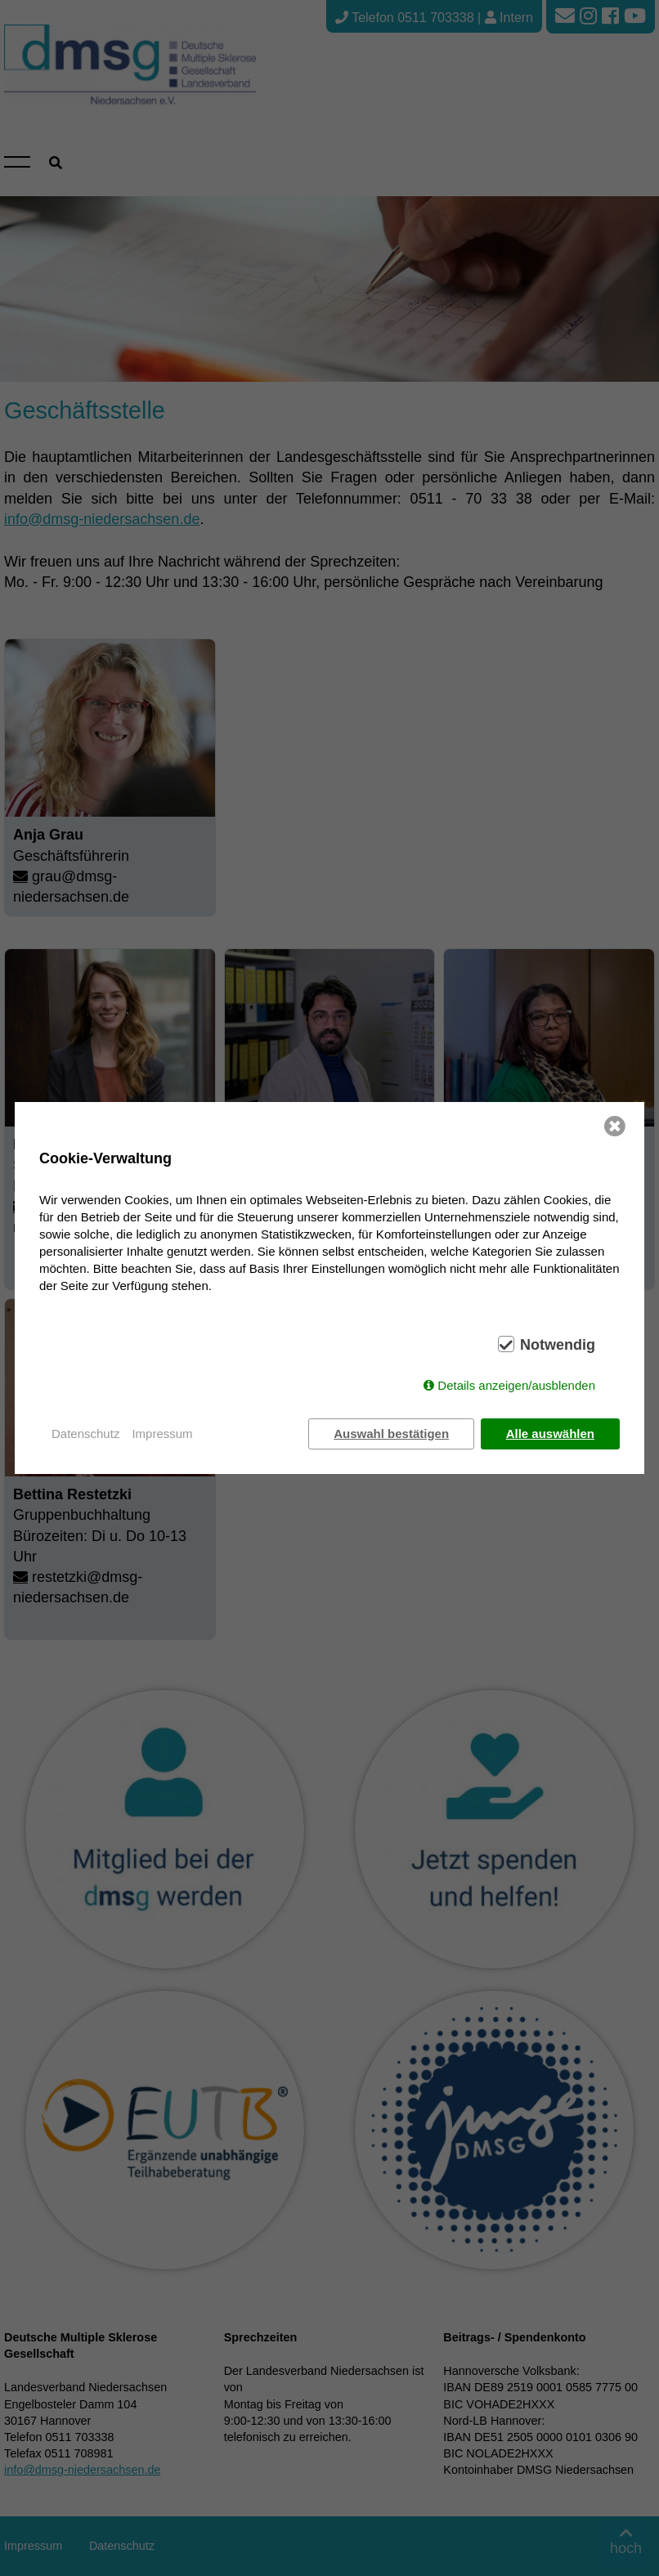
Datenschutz (85, 1433)
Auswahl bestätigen (391, 1433)
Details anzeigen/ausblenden (516, 1385)
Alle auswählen (550, 1433)
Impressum (162, 1433)
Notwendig (557, 1344)
